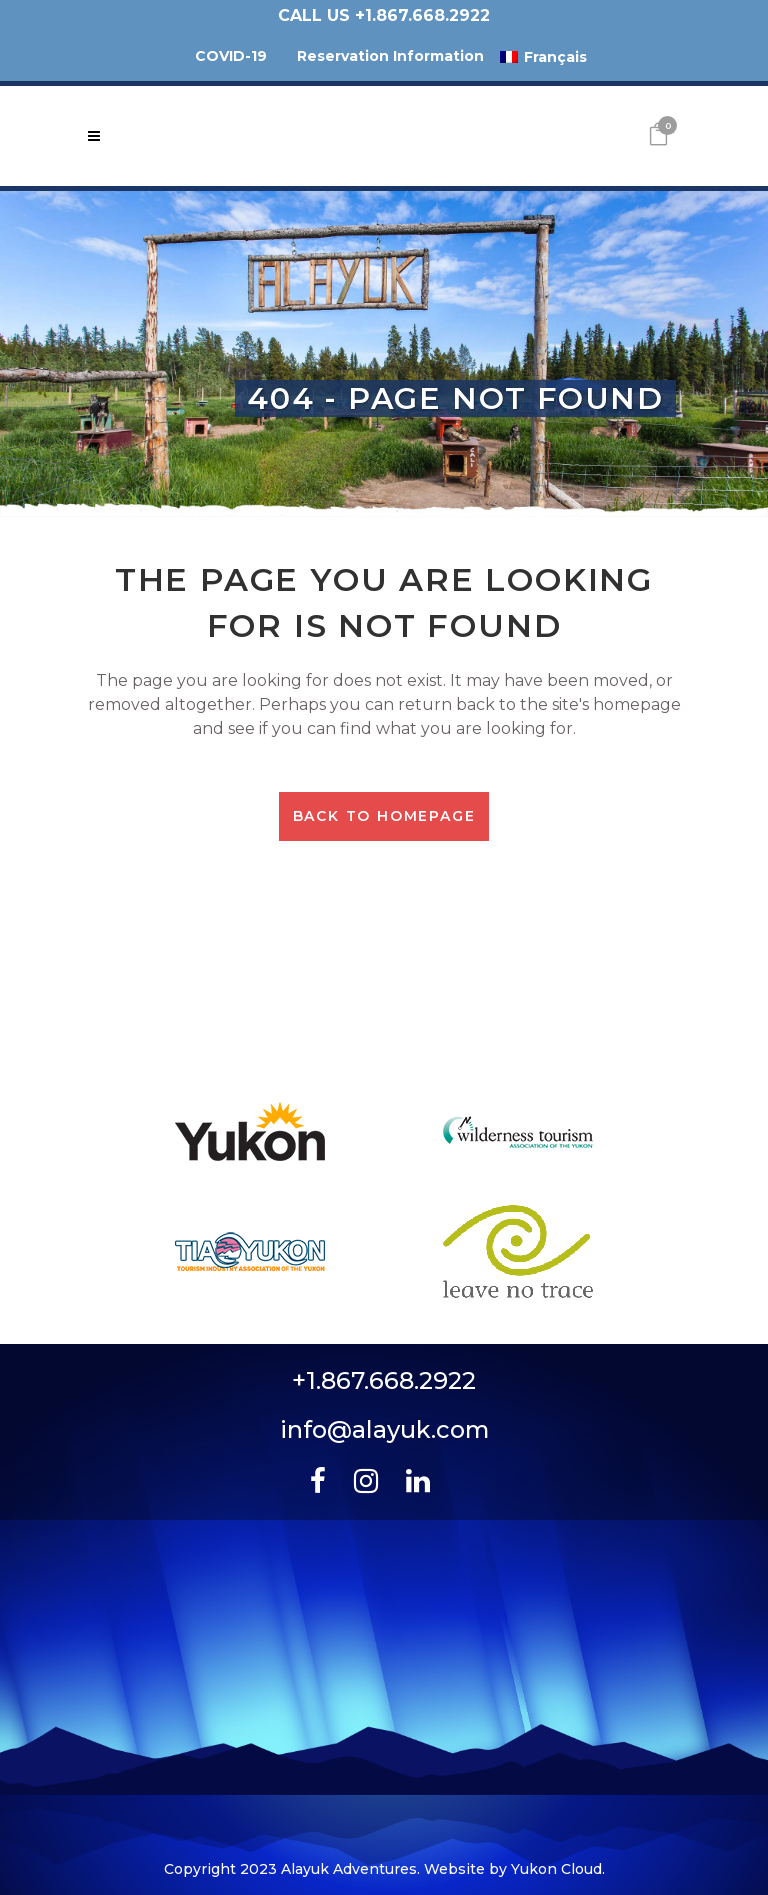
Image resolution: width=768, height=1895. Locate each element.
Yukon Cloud (556, 1869)
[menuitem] (543, 56)
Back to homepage (384, 816)
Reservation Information (390, 56)
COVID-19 (231, 56)
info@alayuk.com (384, 1429)
